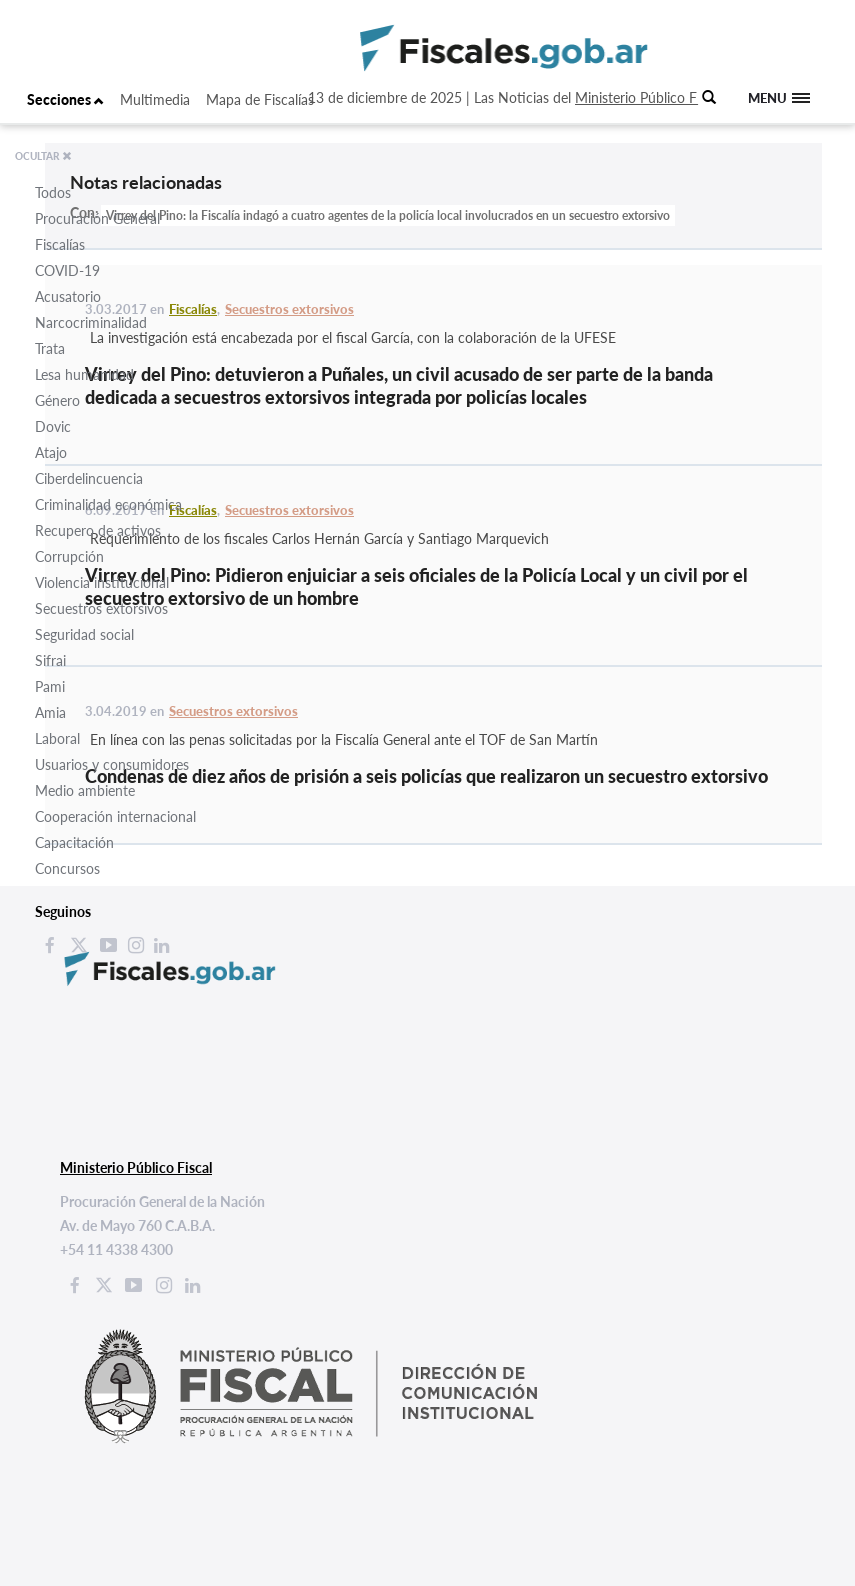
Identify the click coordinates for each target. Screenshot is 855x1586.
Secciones (65, 99)
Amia (50, 712)
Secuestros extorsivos (101, 608)
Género (57, 400)
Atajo (51, 452)
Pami (50, 686)
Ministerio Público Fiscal (649, 97)
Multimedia (155, 99)
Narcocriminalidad (91, 322)
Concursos (67, 868)
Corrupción (69, 556)
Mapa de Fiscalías (260, 99)
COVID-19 (67, 270)
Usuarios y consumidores (112, 764)
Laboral (57, 738)
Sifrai (50, 660)
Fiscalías (60, 244)
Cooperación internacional (115, 816)
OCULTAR (43, 156)
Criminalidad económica (108, 504)
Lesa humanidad (84, 374)
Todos (53, 192)
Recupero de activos (98, 530)
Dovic (53, 426)
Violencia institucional (102, 582)
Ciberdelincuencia (89, 478)
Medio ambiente (85, 790)
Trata (50, 348)
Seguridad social (84, 634)
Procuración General (97, 218)
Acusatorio (68, 296)
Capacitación (74, 842)
